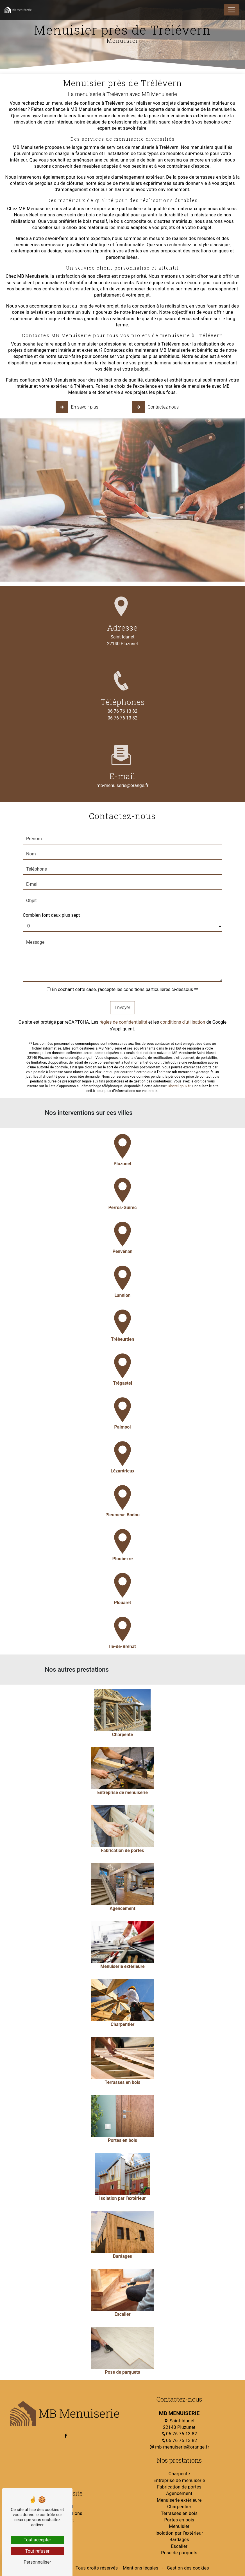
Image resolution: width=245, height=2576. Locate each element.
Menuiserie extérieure (179, 2500)
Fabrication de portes (179, 2487)
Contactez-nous (156, 407)
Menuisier (179, 2526)
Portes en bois (179, 2520)
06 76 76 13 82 (122, 711)
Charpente (179, 2473)
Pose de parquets (179, 2552)
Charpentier (179, 2506)
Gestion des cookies (187, 2568)
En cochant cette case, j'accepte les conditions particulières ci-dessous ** (125, 961)
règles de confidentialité (123, 994)
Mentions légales (141, 2568)
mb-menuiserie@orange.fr (179, 2447)
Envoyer (122, 979)
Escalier (179, 2546)
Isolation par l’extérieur (179, 2533)
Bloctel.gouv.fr (179, 1058)
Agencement (179, 2493)
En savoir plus (77, 407)
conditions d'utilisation (182, 994)
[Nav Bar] (231, 9)
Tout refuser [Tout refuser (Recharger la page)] (37, 2551)
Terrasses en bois (179, 2513)
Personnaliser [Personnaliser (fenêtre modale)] (37, 2562)
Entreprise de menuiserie (179, 2480)
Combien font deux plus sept (51, 887)
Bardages (179, 2539)
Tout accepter (37, 2540)
